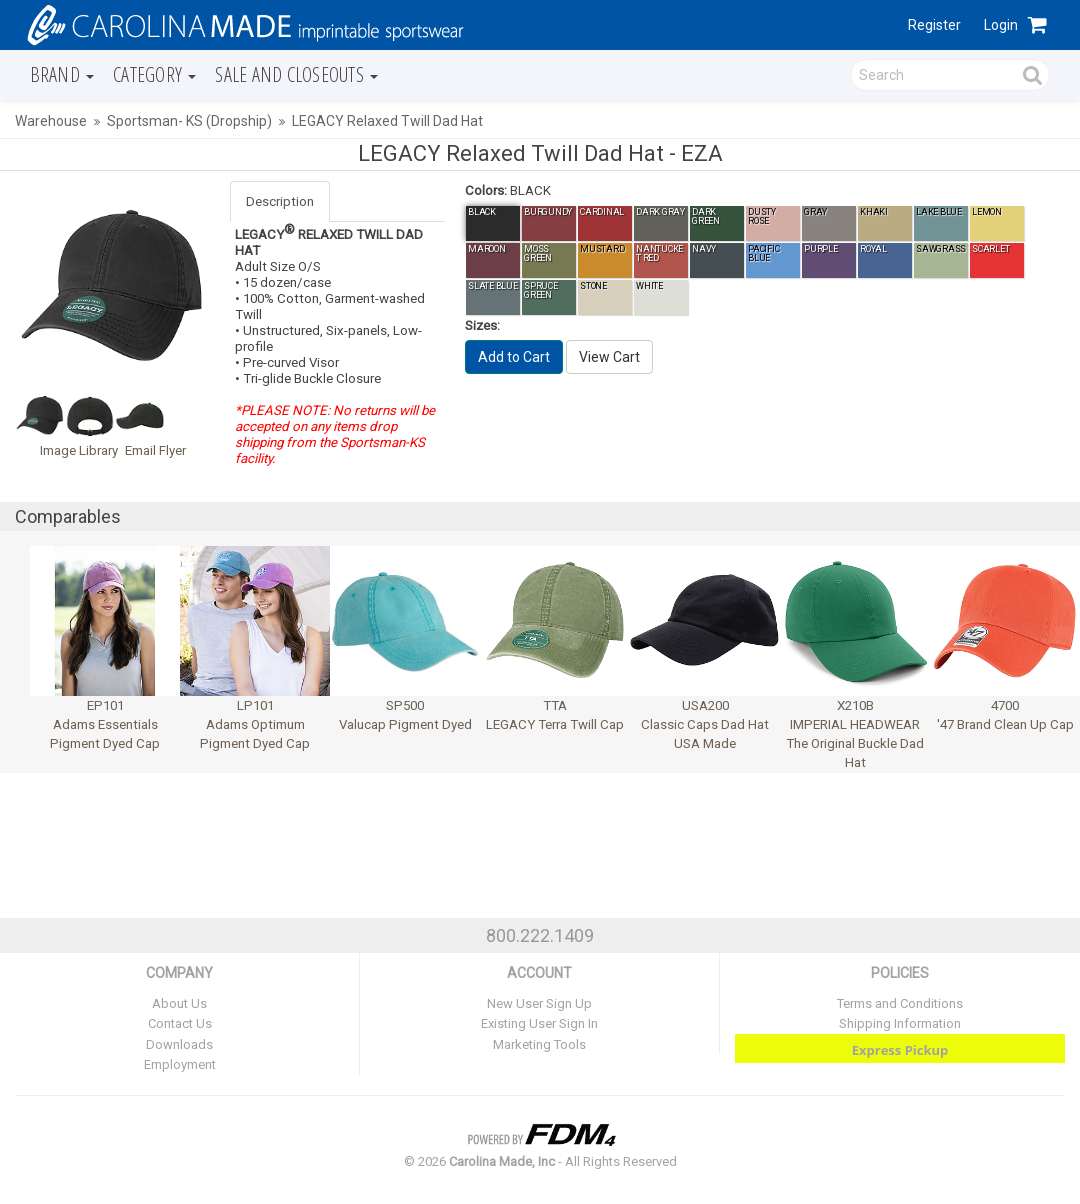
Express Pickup (900, 1050)
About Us (179, 1003)
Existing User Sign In (539, 1023)
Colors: (486, 190)
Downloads (179, 1044)
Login (1001, 25)
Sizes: (482, 325)
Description (280, 201)
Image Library (79, 450)
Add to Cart (514, 357)
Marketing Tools (539, 1044)
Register (934, 25)
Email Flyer (155, 450)
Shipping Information (900, 1023)
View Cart (609, 357)
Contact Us (180, 1023)
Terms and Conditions (900, 1003)
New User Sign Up (539, 1003)
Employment (180, 1064)
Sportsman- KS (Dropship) (189, 121)
